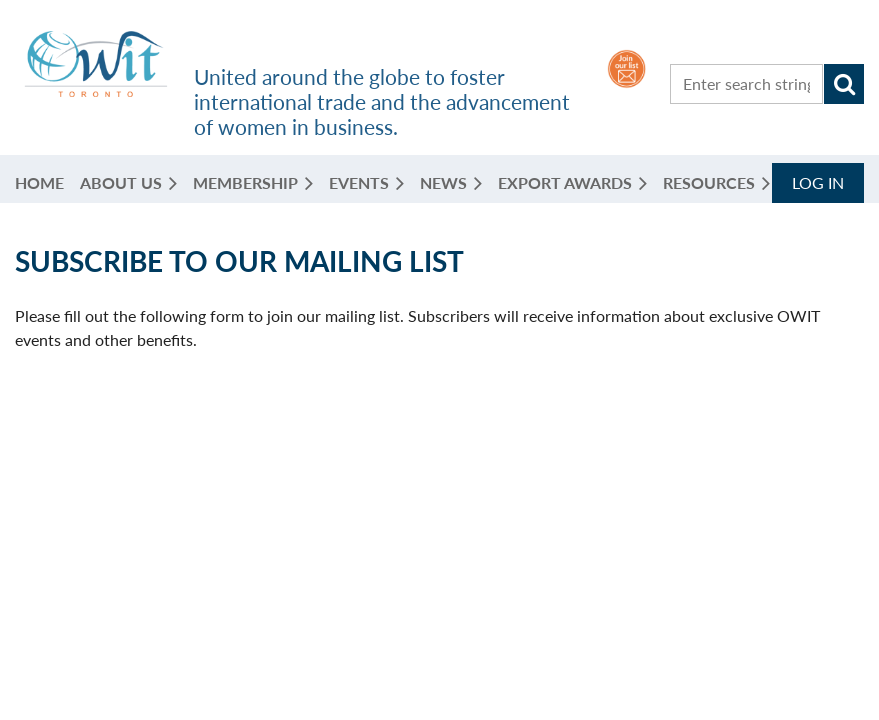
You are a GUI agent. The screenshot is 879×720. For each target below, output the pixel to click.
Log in (818, 182)
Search (844, 84)
